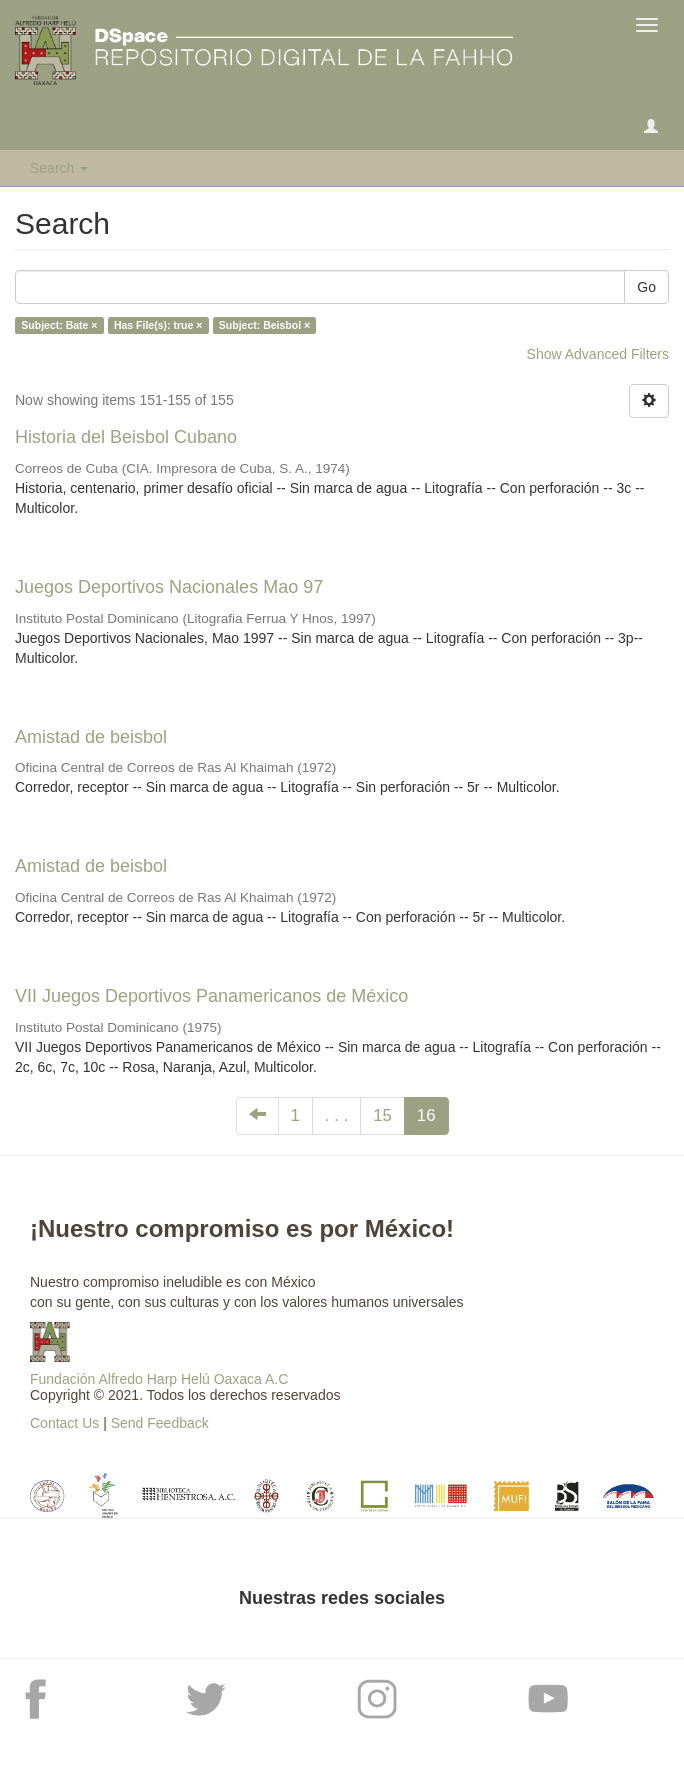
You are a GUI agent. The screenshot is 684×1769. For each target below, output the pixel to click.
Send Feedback (160, 1423)
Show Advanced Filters (598, 354)
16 (426, 1115)
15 (382, 1115)
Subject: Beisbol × (264, 325)
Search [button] (59, 168)
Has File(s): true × (158, 325)
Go (646, 287)
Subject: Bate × (59, 325)
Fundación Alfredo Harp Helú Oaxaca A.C (159, 1379)
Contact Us (64, 1423)
